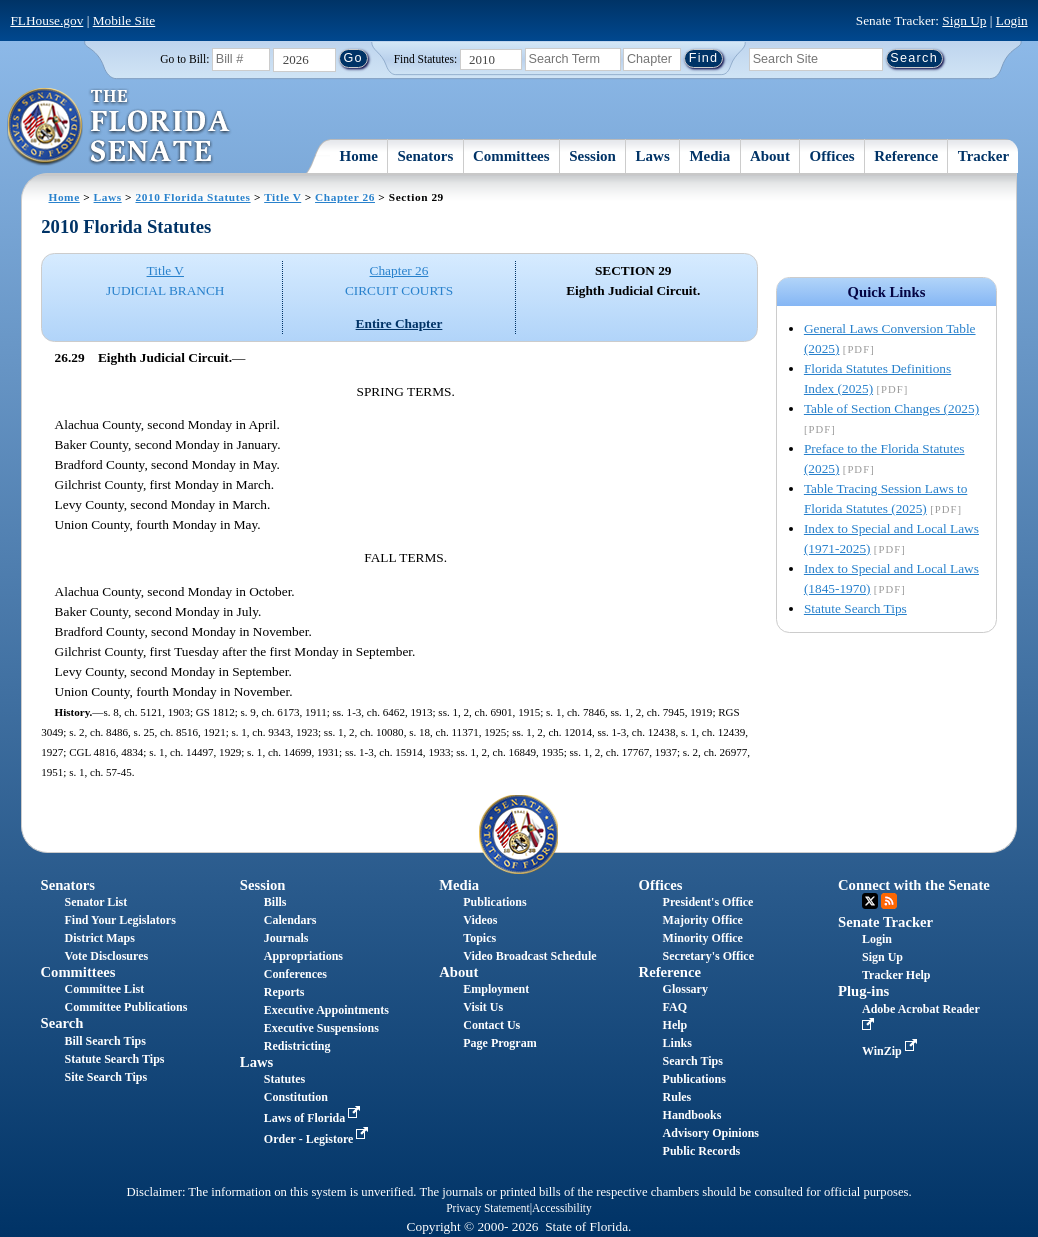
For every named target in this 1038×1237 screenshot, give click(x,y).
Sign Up (964, 20)
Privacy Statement (487, 1208)
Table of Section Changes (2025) (891, 408)
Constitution (296, 1097)
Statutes (284, 1079)
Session (592, 156)
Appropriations (303, 956)
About (770, 156)
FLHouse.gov (46, 20)
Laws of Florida (314, 1118)
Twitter (870, 901)
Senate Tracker (885, 922)
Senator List (95, 902)
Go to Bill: (184, 59)
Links (677, 1043)
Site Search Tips (105, 1077)
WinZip (891, 1051)
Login (1012, 20)
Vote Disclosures (106, 956)
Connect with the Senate (914, 885)
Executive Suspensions (321, 1028)
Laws (653, 156)
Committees (511, 156)
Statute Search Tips (855, 608)
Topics (479, 938)
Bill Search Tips (104, 1041)
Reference (906, 156)
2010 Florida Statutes (192, 197)
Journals (286, 938)
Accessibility (562, 1208)
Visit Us (483, 1007)
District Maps (99, 938)
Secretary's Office (708, 956)
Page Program (499, 1043)
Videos (480, 920)
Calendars (290, 920)
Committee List (104, 989)
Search (61, 1023)
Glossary (685, 989)
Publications (494, 902)
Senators (425, 156)
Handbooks (692, 1115)
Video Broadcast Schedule (529, 956)
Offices (832, 156)
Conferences (295, 974)
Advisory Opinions (711, 1133)
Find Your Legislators (119, 920)
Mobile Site (124, 20)
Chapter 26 (345, 197)
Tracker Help (896, 975)
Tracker (983, 156)
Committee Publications (125, 1007)
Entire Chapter (399, 323)
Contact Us (491, 1025)
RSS (889, 901)
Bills (275, 902)
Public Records (702, 1151)
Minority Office (703, 938)
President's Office (708, 902)
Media (709, 156)
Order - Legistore (318, 1139)
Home (358, 156)
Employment (496, 989)
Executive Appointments (326, 1010)
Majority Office (703, 920)
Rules (677, 1097)
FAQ (675, 1007)
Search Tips (693, 1061)
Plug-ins (863, 991)
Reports (284, 992)
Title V (282, 197)
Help (675, 1025)
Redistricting (297, 1046)
